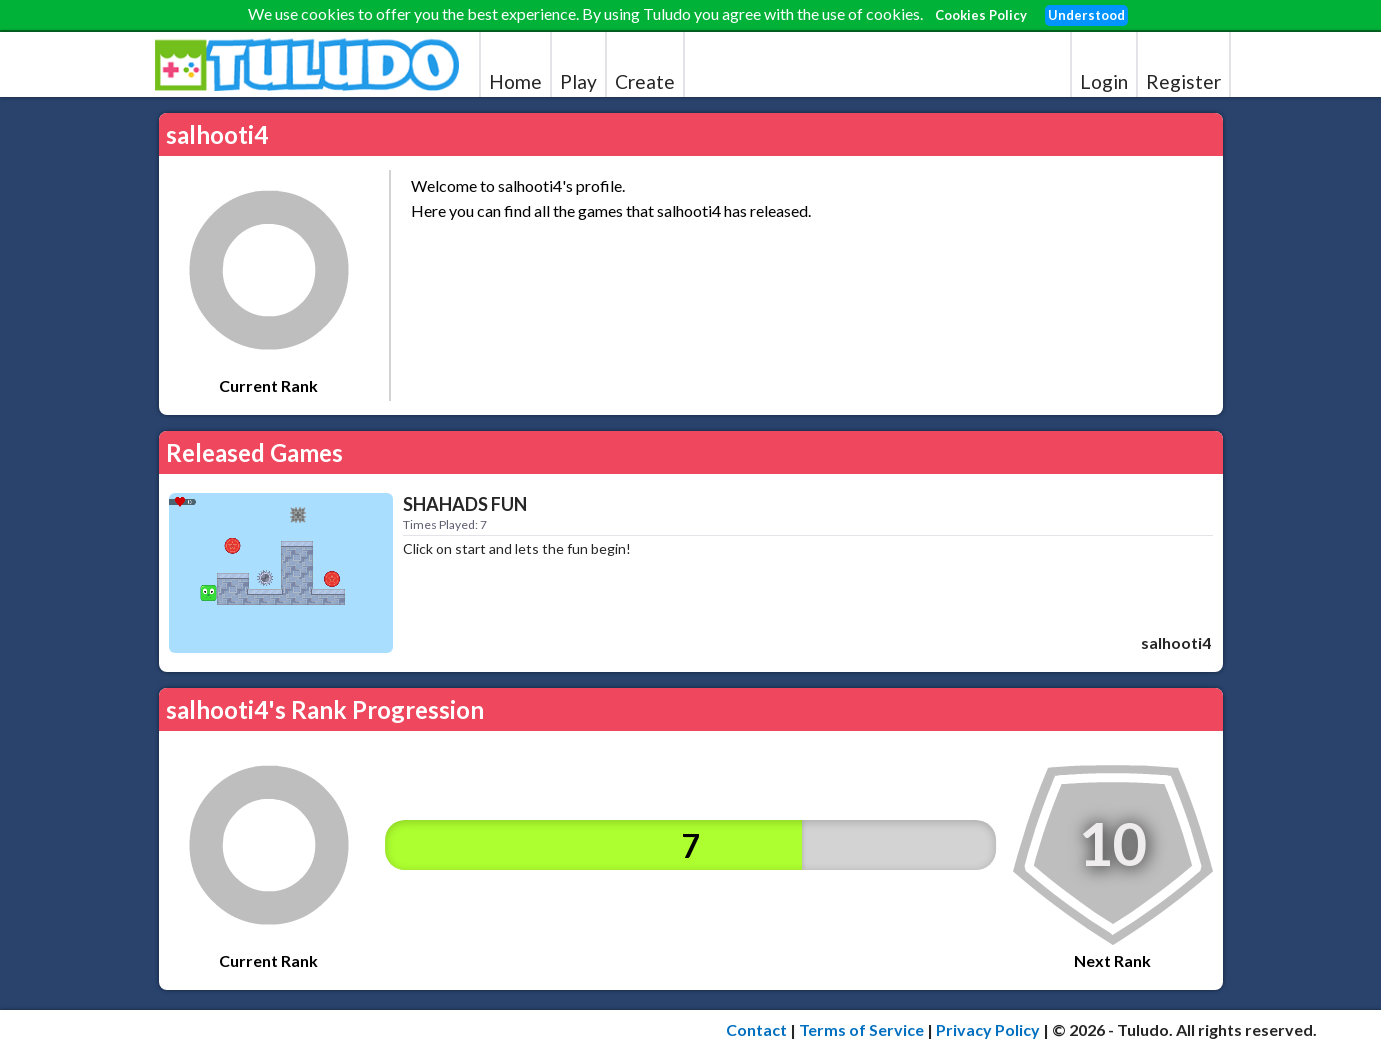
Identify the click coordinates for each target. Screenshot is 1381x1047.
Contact (756, 1029)
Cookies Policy (981, 15)
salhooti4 (1176, 642)
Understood (1086, 15)
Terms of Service (861, 1029)
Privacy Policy (988, 1029)
